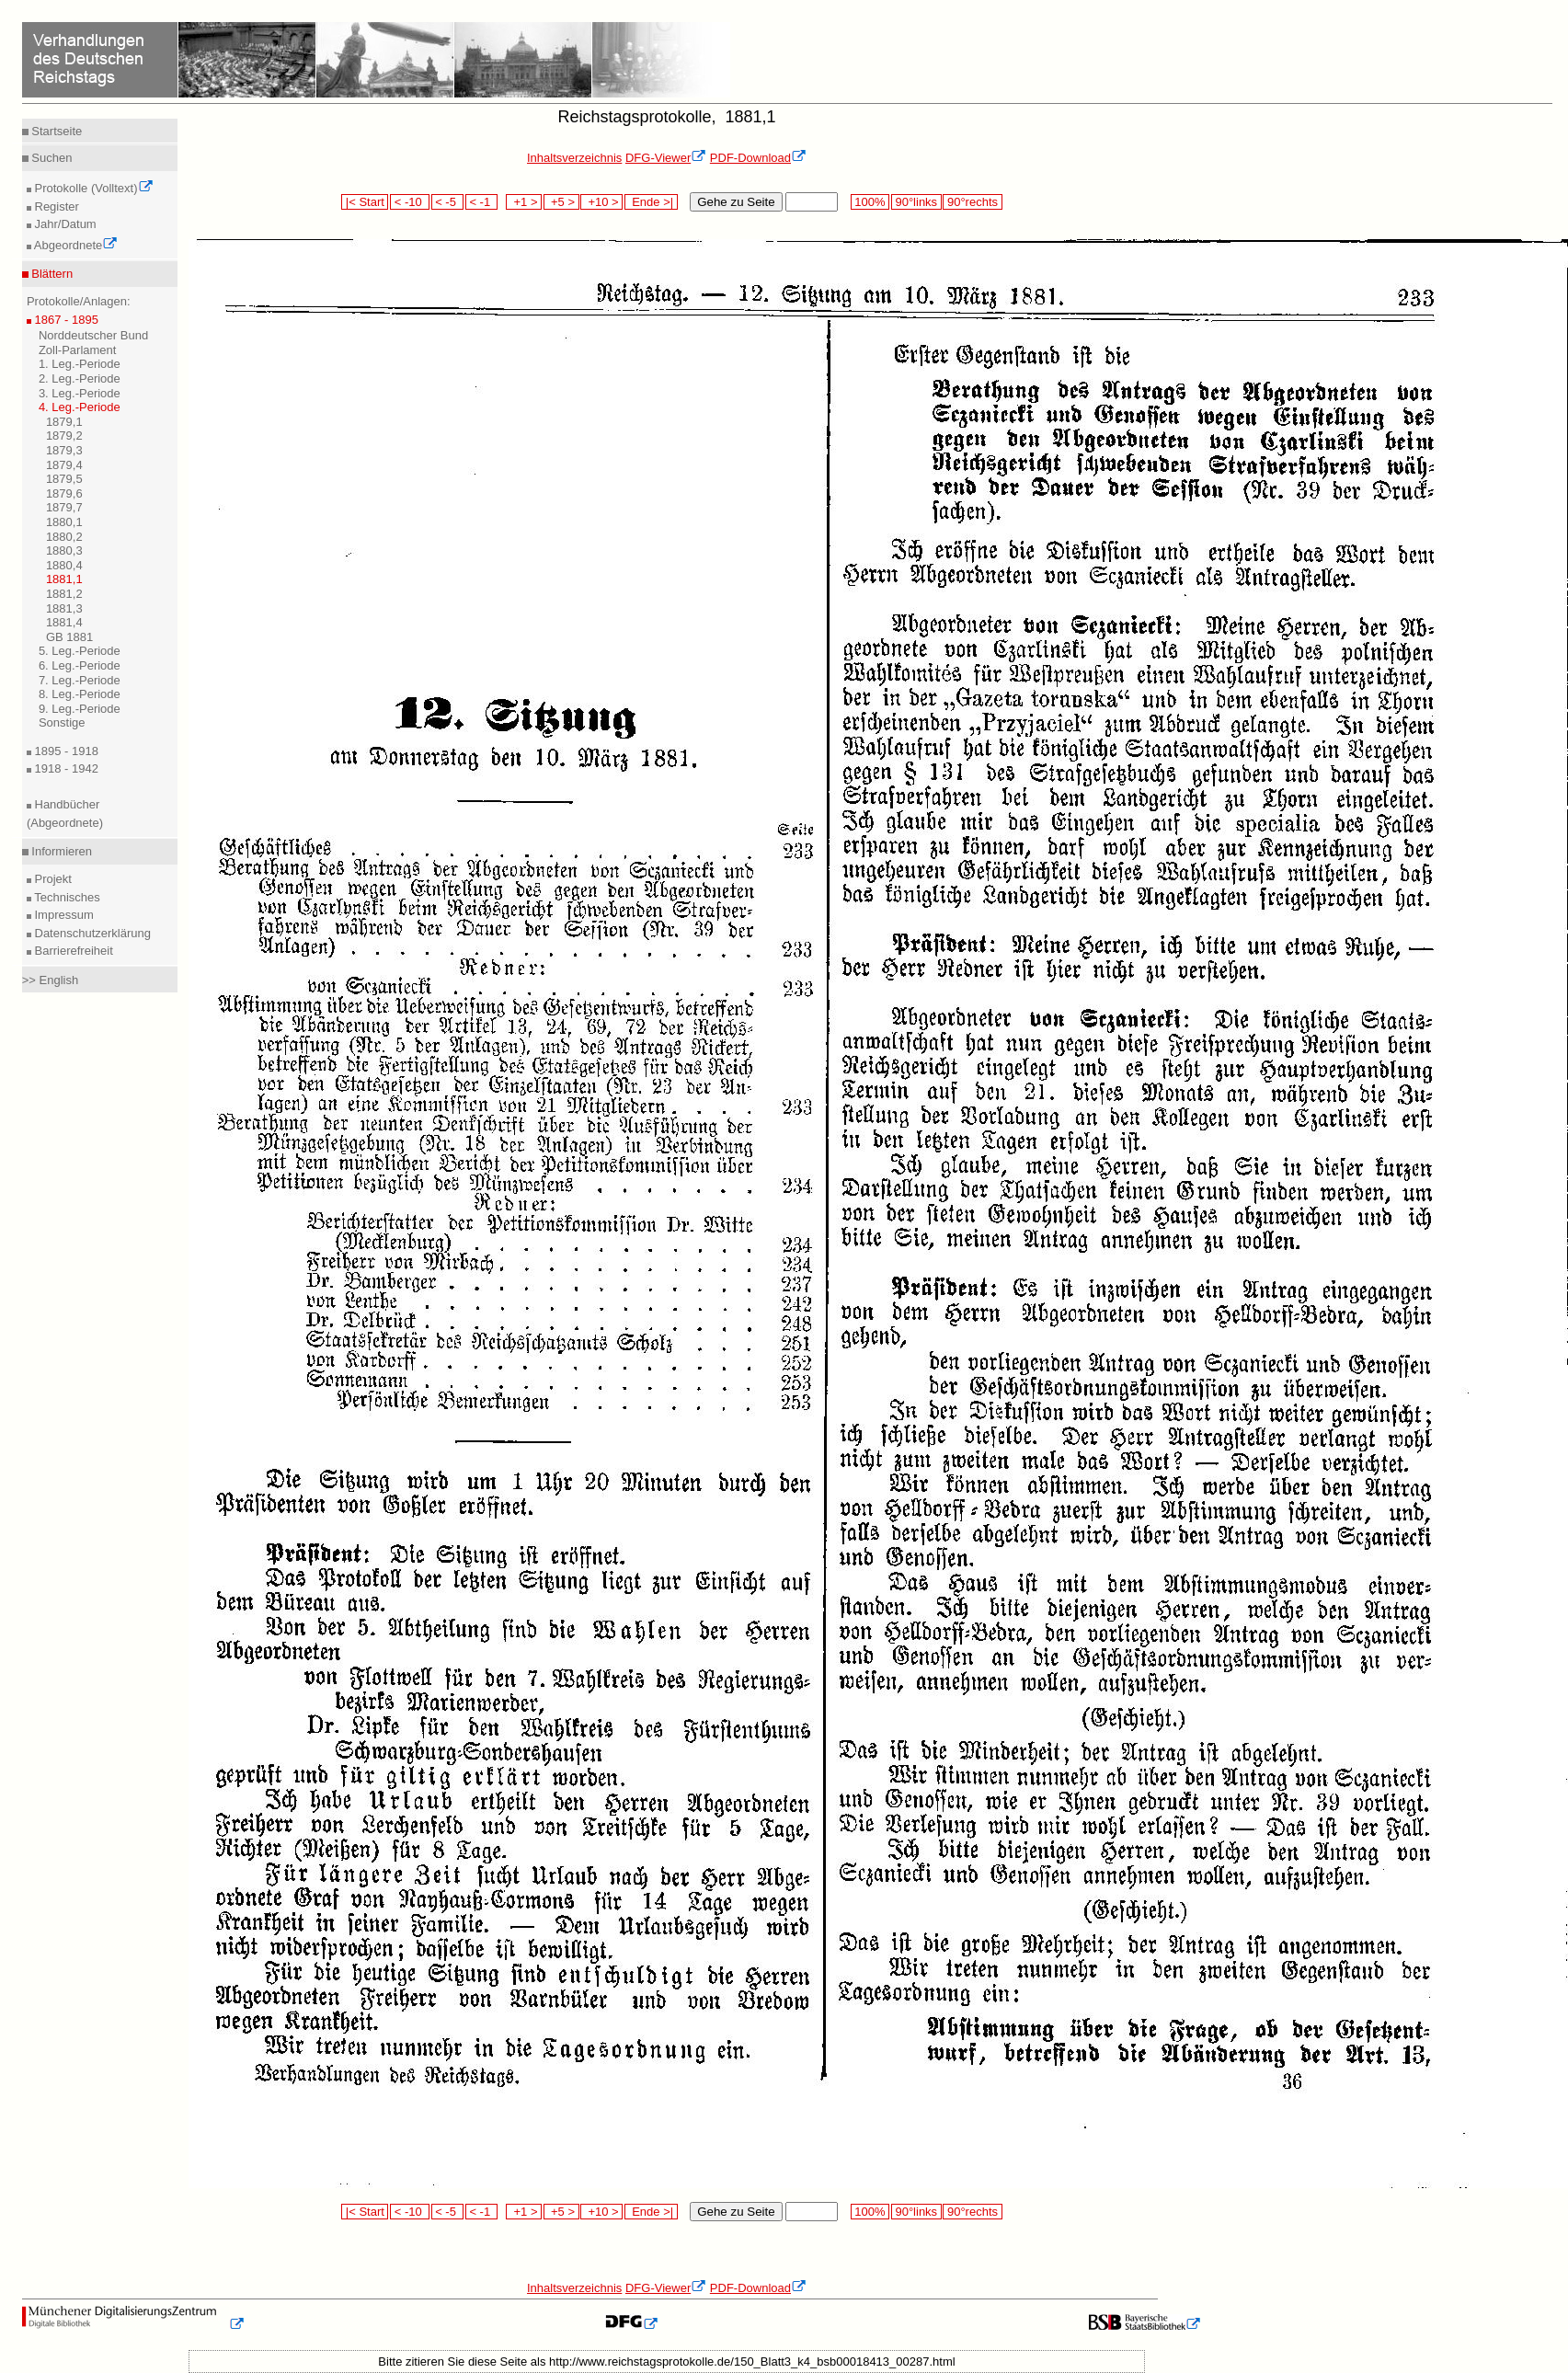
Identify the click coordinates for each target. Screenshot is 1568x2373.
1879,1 (64, 422)
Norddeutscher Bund (93, 335)
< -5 (448, 202)
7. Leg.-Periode (79, 680)
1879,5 (64, 479)
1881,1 (64, 579)
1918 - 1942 (64, 768)
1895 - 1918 (64, 751)
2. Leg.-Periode (79, 378)
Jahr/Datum (64, 224)
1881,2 (64, 594)
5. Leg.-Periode (79, 651)
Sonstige (62, 722)
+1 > (524, 202)
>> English (50, 980)
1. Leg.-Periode (79, 364)
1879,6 (64, 493)
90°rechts (972, 202)
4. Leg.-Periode (79, 407)
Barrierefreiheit (72, 950)
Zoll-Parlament (78, 350)
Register (55, 206)
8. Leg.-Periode (79, 694)
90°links (916, 202)
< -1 (482, 202)
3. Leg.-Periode (79, 393)
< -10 (410, 202)
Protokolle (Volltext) (92, 188)
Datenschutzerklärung (91, 933)
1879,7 (64, 507)
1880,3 (64, 550)
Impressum (62, 915)
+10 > (601, 202)
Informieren (60, 851)
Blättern (51, 274)
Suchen (51, 158)
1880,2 (64, 537)
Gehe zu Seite (735, 202)
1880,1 (64, 522)
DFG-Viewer (665, 158)
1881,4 (64, 622)
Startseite (56, 131)
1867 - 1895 (64, 320)
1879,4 (64, 465)
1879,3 (64, 450)
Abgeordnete (74, 245)
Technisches (65, 897)
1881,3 (64, 608)
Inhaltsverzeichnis (574, 158)
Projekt (51, 879)
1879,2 (64, 435)
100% (870, 202)
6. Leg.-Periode (79, 665)
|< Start (364, 202)
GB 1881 (69, 637)
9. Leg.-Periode (79, 709)
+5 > (561, 202)
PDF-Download (758, 158)
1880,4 (64, 565)
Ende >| (651, 202)
